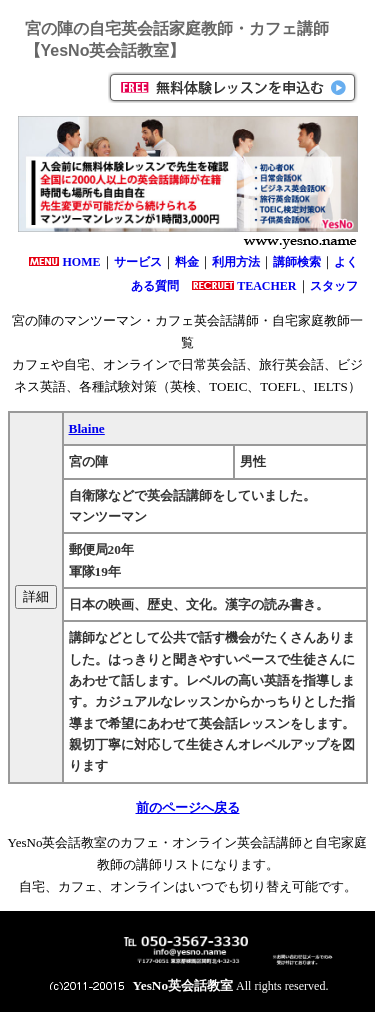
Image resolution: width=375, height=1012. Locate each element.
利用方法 (236, 262)
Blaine (87, 428)
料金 (187, 262)
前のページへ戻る (188, 807)
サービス (138, 262)
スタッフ (334, 286)
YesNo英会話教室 (183, 985)
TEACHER (266, 286)
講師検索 (297, 262)
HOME (82, 262)
